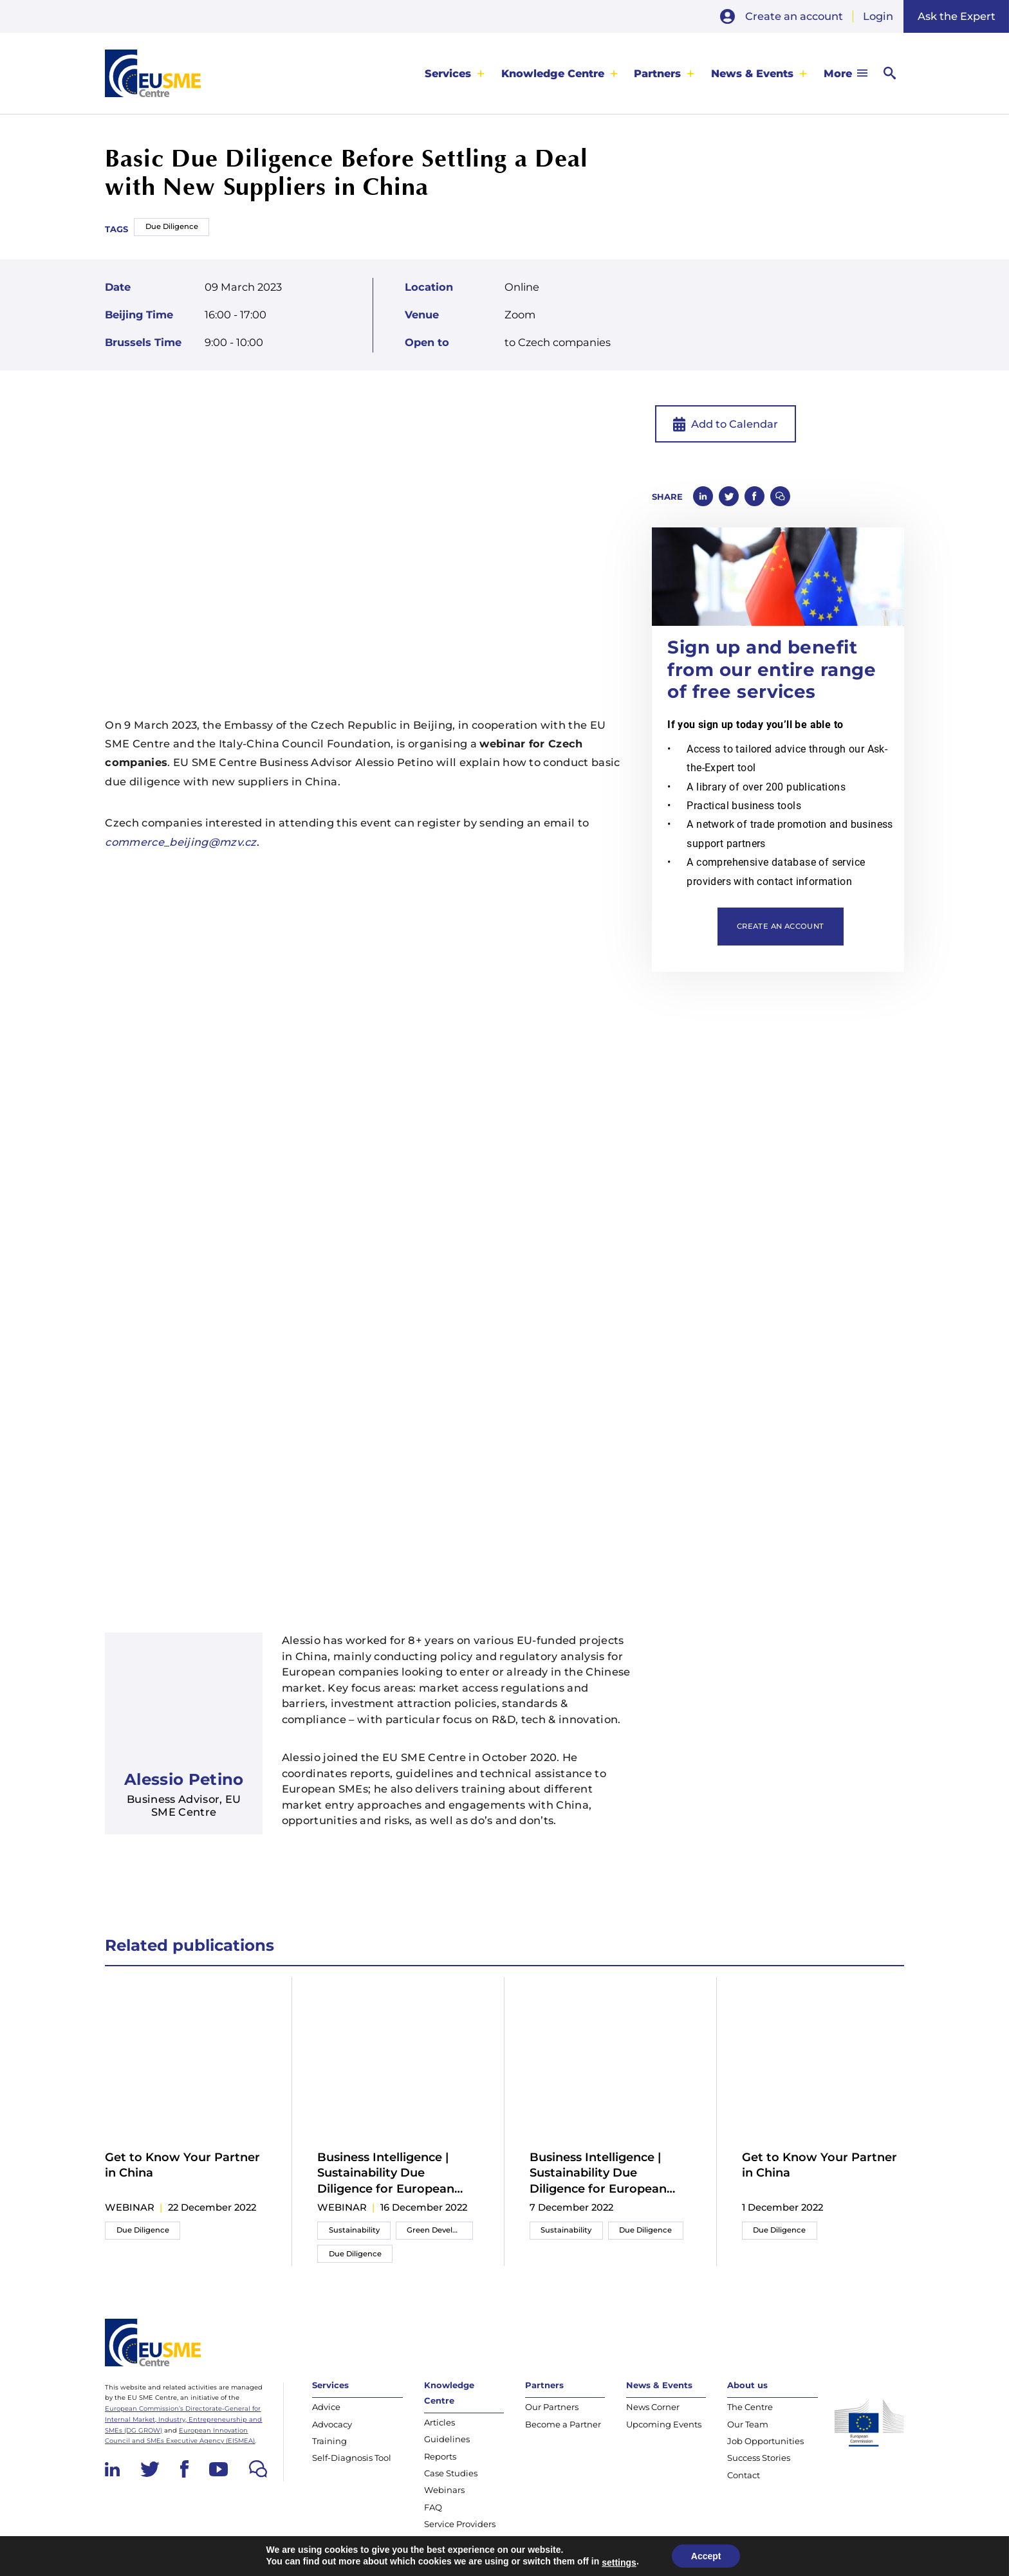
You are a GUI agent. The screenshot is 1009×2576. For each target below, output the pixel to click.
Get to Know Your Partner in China (182, 2165)
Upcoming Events (663, 2424)
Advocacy (332, 2424)
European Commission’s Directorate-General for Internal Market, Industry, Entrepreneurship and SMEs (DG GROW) (183, 2419)
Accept (706, 2556)
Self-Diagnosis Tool (351, 2458)
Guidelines (447, 2439)
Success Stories (758, 2458)
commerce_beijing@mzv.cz (181, 842)
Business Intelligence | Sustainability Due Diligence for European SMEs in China (385, 2173)
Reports (440, 2456)
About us (747, 2385)
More (838, 73)
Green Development (440, 2229)
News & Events (752, 73)
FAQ (433, 2507)
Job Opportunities (765, 2441)
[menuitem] (455, 73)
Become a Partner (563, 2424)
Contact (743, 2475)
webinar (129, 2207)
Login (878, 16)
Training (329, 2441)
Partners (657, 73)
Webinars (444, 2490)
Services (448, 73)
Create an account (794, 16)
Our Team (747, 2424)
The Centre (750, 2407)
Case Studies (450, 2473)
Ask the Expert (956, 16)
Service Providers (459, 2524)
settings (619, 2562)
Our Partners (552, 2407)
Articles (439, 2422)
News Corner (653, 2407)
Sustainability (354, 2229)
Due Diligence (171, 226)
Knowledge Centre (552, 73)
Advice (326, 2407)
